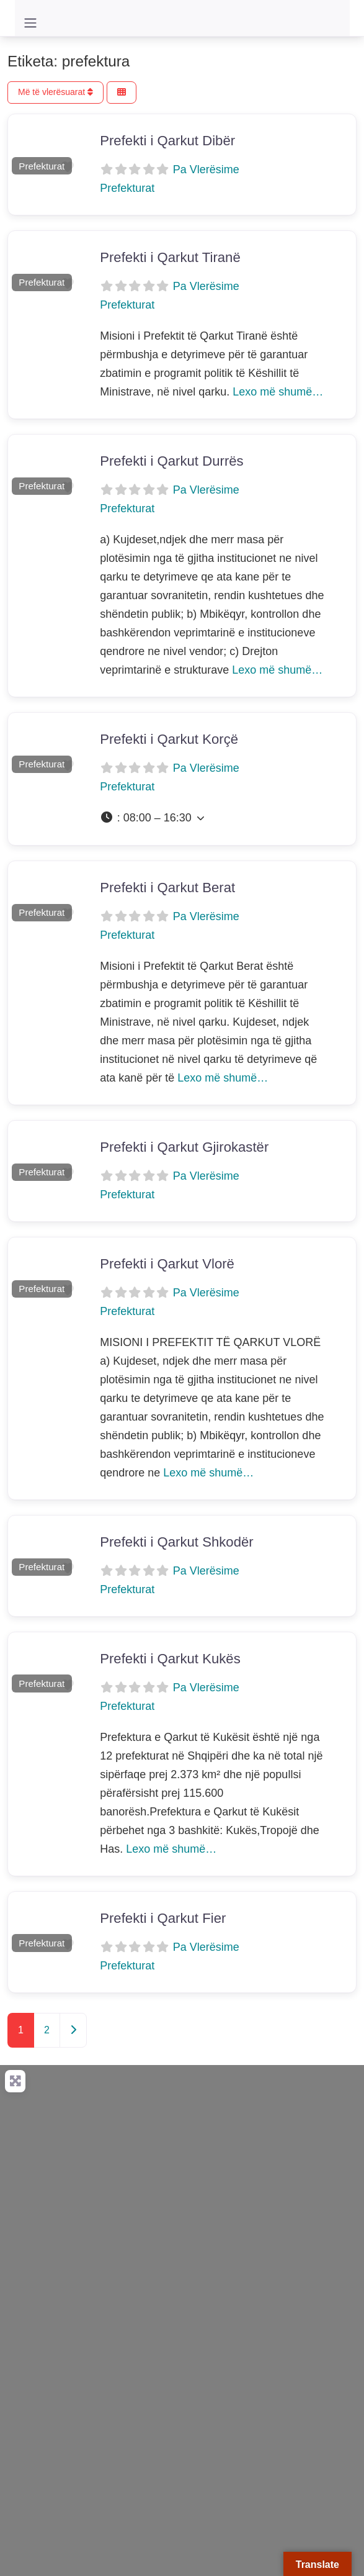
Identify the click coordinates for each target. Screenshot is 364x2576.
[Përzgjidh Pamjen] (121, 92)
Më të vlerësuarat (55, 92)
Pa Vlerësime (206, 169)
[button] (13, 146)
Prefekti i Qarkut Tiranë (170, 257)
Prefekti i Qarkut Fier (163, 1918)
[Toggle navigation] (30, 23)
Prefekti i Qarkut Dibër (167, 140)
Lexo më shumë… (278, 392)
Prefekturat (41, 166)
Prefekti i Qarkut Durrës (171, 461)
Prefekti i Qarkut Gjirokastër (184, 1147)
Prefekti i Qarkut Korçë (169, 739)
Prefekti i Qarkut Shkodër (177, 1542)
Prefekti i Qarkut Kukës (170, 1658)
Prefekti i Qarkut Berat (167, 887)
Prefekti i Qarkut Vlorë (167, 1264)
